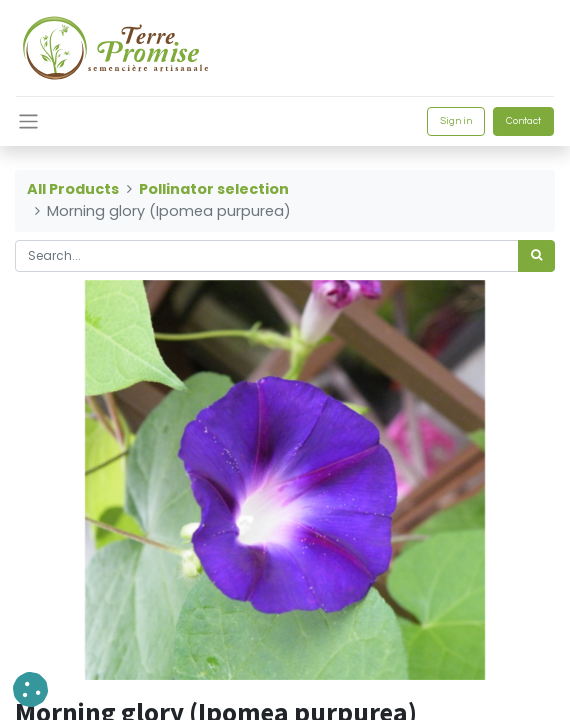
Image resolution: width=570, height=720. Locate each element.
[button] (30, 689)
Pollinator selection (214, 189)
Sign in (456, 121)
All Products (73, 189)
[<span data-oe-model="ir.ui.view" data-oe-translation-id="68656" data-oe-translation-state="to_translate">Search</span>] (536, 256)
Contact (523, 121)
